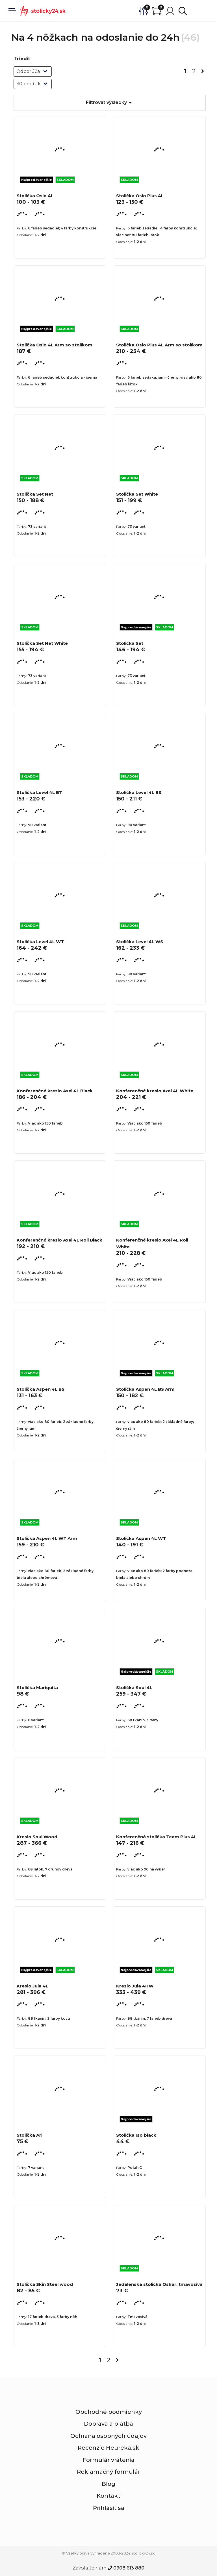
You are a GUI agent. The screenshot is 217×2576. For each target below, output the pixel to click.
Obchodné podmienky (108, 2411)
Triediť (22, 58)
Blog (108, 2483)
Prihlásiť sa (108, 2508)
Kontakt (108, 2495)
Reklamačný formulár (108, 2471)
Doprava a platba (108, 2423)
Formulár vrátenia (108, 2459)
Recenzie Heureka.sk (108, 2447)
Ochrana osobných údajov (108, 2435)
